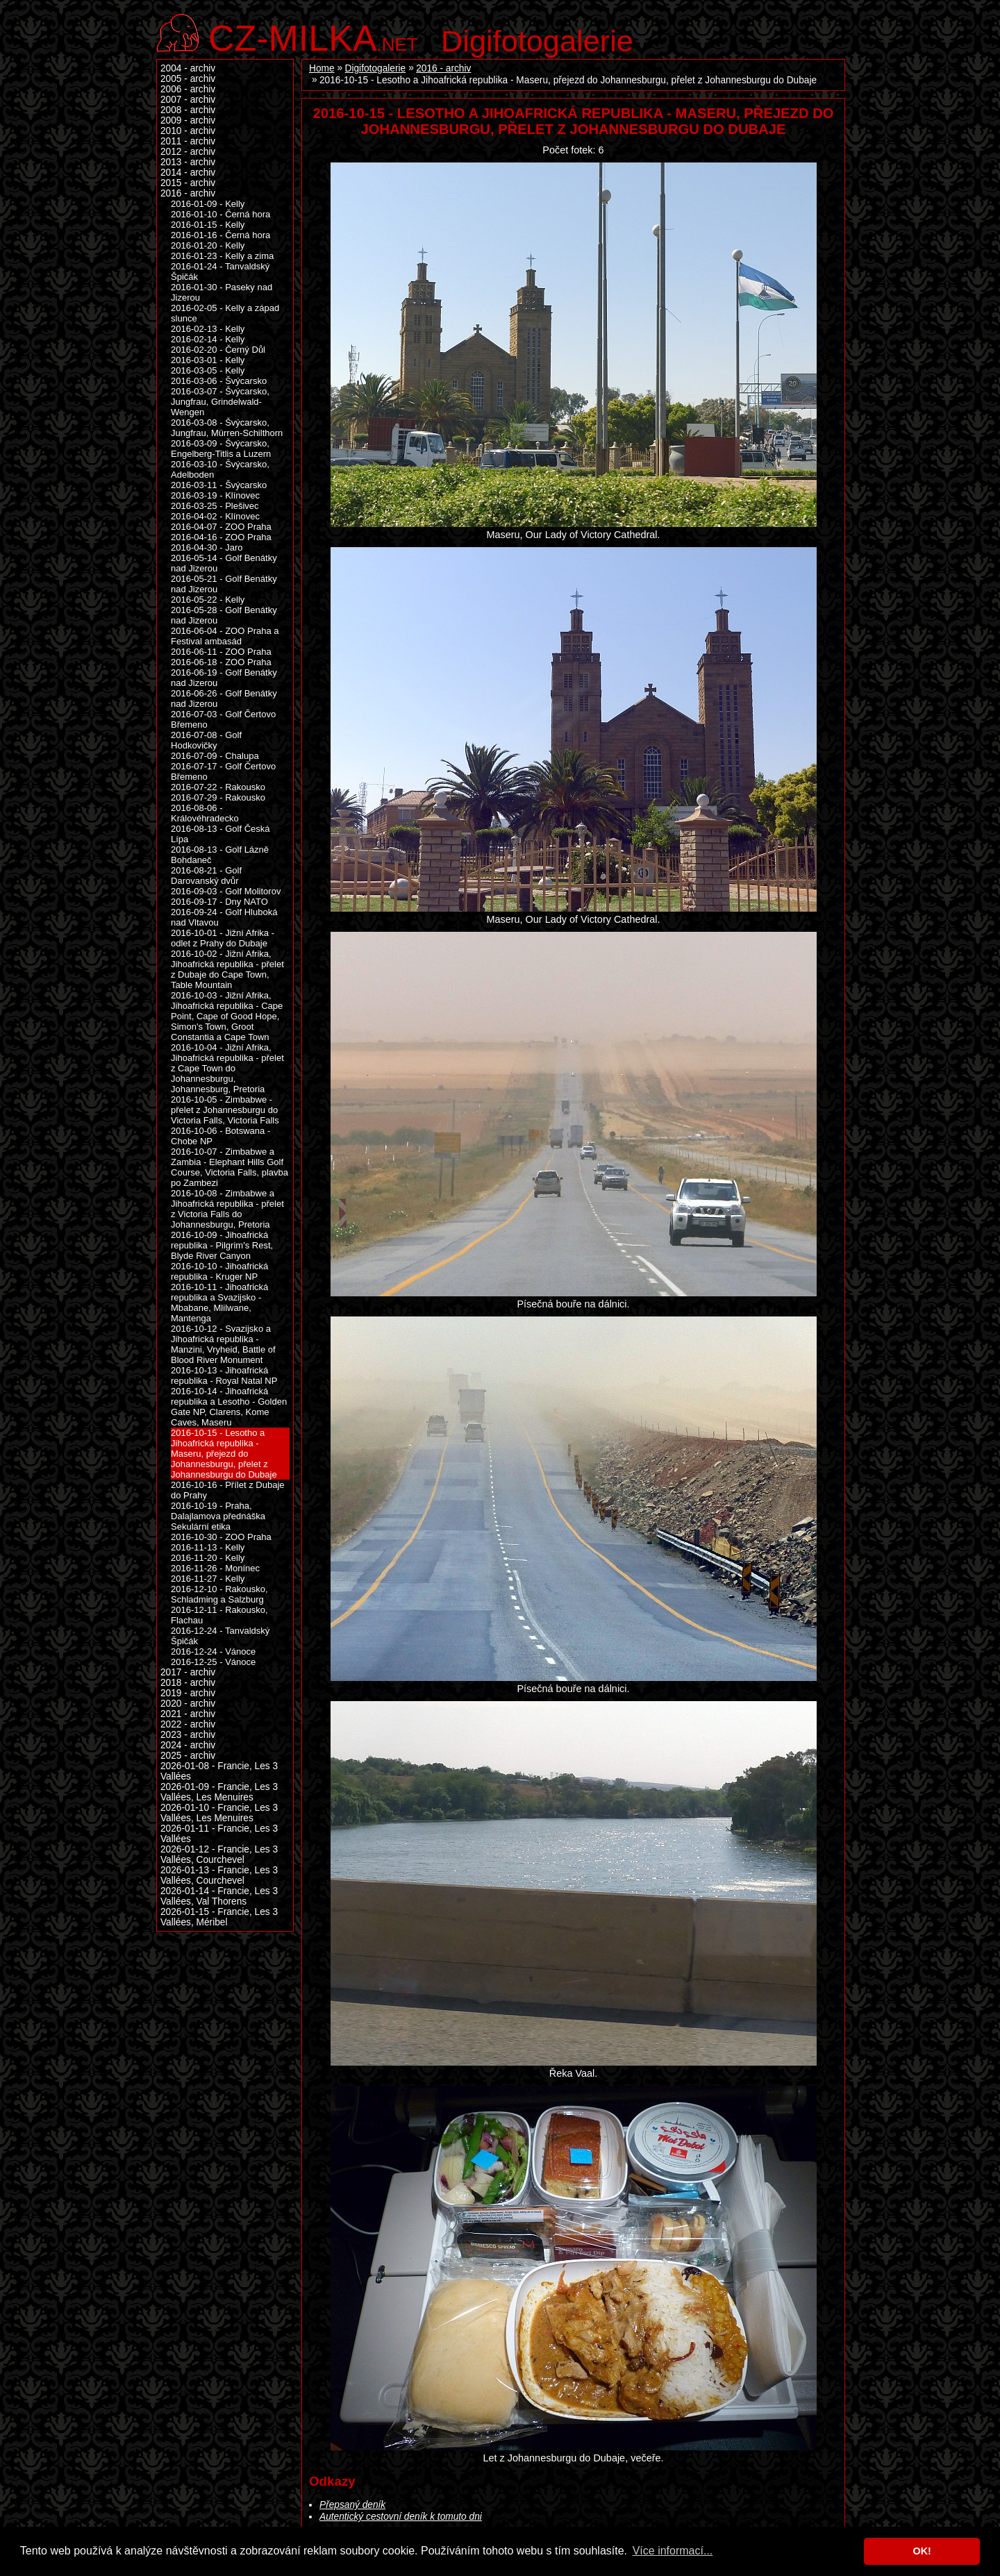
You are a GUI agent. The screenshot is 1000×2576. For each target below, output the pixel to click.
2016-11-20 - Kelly (207, 1558)
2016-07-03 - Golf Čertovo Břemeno (223, 719)
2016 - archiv (443, 68)
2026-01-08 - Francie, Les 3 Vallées (219, 1771)
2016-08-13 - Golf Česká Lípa (220, 833)
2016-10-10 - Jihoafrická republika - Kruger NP (219, 1271)
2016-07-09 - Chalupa (215, 756)
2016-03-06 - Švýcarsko (219, 381)
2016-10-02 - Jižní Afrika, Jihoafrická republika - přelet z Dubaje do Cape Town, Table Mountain (227, 969)
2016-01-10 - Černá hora (220, 214)
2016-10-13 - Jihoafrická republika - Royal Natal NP (224, 1375)
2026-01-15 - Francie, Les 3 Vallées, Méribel (219, 1917)
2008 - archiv (187, 110)
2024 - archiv (187, 1745)
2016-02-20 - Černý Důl (218, 349)
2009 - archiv (187, 120)
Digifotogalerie (537, 41)
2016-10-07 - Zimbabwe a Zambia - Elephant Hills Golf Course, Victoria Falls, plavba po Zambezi (229, 1167)
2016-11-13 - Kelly (207, 1547)
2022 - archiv (187, 1724)
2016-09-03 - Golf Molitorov (226, 891)
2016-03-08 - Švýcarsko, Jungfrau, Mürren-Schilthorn (227, 427)
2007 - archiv (187, 99)
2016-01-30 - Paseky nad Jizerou (221, 292)
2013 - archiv (187, 162)
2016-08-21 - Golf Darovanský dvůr (206, 875)
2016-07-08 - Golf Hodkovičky (206, 740)
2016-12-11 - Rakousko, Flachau (219, 1615)
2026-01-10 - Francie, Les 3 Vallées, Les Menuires (219, 1813)
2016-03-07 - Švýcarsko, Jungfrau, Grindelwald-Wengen (220, 401)
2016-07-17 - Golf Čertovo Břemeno (223, 771)
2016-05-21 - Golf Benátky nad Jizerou (224, 584)
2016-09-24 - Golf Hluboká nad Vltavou (224, 917)
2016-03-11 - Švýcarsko (219, 485)
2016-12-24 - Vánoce (213, 1651)
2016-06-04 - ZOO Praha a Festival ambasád (225, 636)
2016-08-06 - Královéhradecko (205, 813)
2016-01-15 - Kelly (207, 224)
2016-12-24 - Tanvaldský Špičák (220, 1635)
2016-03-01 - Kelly (207, 360)
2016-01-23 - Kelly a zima (222, 256)
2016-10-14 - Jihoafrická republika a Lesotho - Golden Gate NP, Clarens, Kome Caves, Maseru (229, 1407)
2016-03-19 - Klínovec (215, 495)
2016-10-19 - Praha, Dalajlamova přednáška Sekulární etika (218, 1516)
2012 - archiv (187, 152)
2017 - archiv (187, 1672)
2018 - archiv (187, 1683)
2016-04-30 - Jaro (206, 547)
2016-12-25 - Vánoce (213, 1662)
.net (313, 36)
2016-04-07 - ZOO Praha (221, 526)
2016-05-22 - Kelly (207, 599)
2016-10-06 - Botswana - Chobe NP (220, 1136)
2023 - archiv (187, 1735)
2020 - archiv (187, 1703)
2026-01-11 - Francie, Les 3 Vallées (219, 1833)
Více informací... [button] (673, 2551)
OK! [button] (921, 2551)
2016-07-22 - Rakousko (218, 787)
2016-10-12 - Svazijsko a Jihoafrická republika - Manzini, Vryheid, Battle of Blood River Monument (223, 1344)
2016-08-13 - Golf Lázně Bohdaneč (220, 854)
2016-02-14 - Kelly (207, 339)
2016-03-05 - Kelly (207, 370)
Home (322, 68)
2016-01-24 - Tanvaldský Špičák (220, 271)
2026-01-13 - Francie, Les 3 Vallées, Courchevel (219, 1875)
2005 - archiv (187, 79)
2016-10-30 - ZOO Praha (221, 1537)
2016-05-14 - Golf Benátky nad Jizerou (224, 563)
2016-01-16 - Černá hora (220, 235)
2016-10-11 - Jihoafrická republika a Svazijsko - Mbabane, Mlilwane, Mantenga (219, 1302)
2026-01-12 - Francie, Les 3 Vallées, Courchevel (219, 1854)
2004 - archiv (187, 68)
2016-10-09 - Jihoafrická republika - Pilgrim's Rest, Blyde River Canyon (222, 1245)
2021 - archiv (187, 1714)
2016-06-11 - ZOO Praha (221, 651)
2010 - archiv (187, 131)
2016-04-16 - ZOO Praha (221, 537)
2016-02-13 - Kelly (207, 329)
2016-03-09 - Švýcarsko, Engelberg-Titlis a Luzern (221, 448)
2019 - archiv (187, 1693)
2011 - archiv (187, 141)
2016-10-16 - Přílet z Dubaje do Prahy (228, 1490)
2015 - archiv (187, 183)
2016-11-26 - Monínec (215, 1568)
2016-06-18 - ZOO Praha (221, 662)
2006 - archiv (187, 89)
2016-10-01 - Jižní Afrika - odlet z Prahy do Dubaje (222, 938)
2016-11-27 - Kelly (207, 1578)
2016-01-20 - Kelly (207, 245)
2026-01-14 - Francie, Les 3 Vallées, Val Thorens (219, 1896)
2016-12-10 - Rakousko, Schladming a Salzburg (219, 1594)
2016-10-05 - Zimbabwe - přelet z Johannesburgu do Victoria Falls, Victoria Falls (225, 1110)
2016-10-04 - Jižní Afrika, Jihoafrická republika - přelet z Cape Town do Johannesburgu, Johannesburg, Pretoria (227, 1068)
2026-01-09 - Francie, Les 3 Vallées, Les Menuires (219, 1792)
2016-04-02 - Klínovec (215, 516)
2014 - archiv (187, 172)
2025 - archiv (187, 1755)
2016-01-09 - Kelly (207, 204)
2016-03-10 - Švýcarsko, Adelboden (220, 469)
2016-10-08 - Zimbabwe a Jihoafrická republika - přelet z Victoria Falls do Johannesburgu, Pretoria (227, 1209)
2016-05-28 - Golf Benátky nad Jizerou (224, 615)
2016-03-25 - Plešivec (215, 506)
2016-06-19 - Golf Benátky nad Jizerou (224, 677)
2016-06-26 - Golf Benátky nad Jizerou (224, 698)
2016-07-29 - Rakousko (218, 797)
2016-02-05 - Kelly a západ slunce (225, 313)
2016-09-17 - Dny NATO (219, 901)
